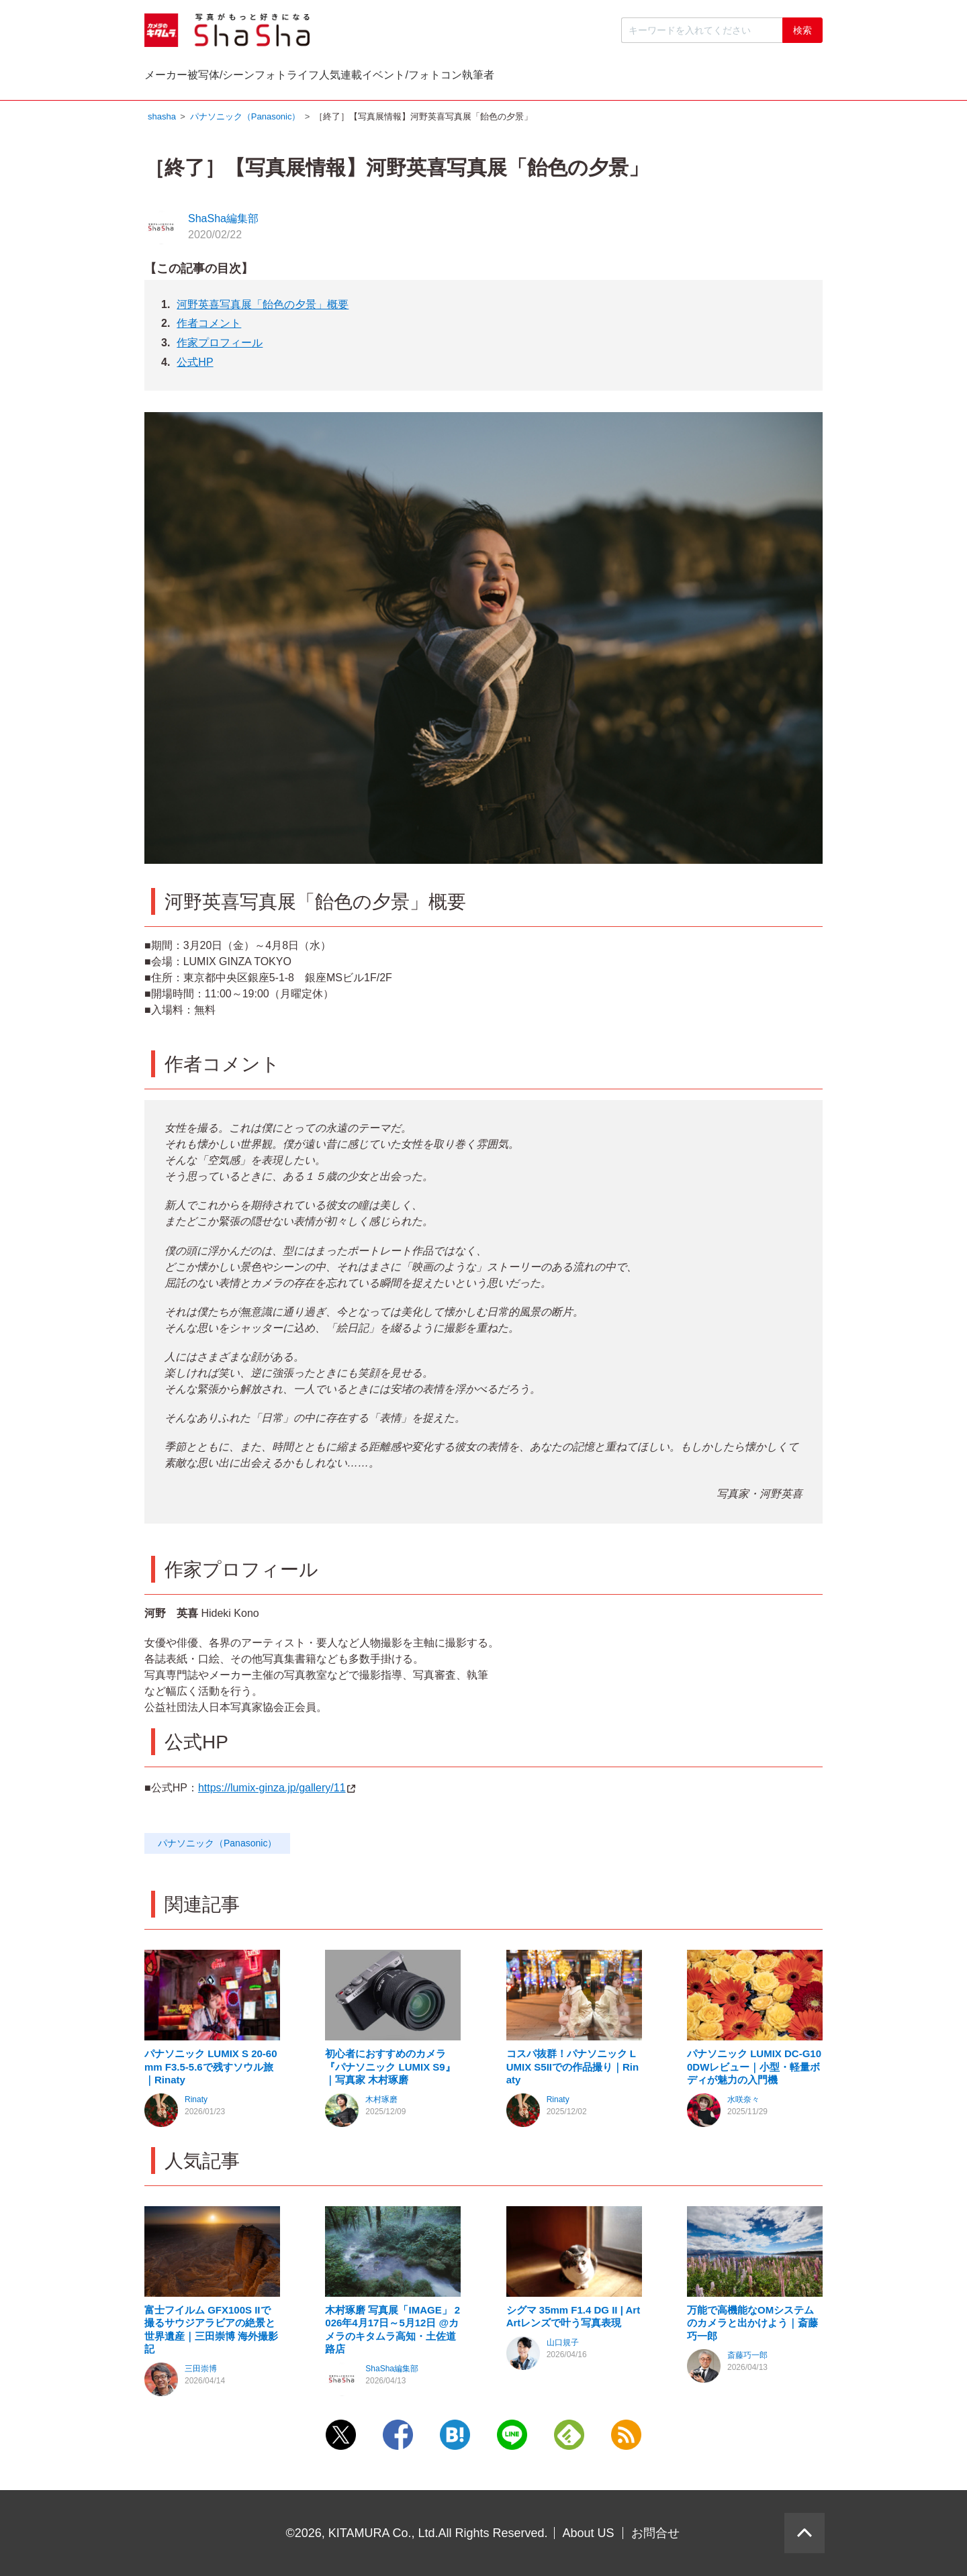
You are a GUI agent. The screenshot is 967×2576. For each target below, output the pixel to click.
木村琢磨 (381, 2103)
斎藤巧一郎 (747, 2358)
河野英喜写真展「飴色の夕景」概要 (263, 307)
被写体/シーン (303, 78)
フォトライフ (424, 78)
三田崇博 (201, 2372)
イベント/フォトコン (658, 78)
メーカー (193, 78)
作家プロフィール (220, 346)
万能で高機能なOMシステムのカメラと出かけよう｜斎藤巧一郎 (752, 2326)
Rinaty (196, 2103)
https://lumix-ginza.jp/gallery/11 (277, 1791)
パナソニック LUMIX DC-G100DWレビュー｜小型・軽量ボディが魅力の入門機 (754, 2070)
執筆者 (779, 78)
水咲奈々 (743, 2103)
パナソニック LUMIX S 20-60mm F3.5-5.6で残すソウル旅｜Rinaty (210, 2070)
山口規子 (563, 2345)
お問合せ (655, 2533)
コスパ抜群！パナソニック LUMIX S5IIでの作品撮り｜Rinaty (572, 2070)
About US (588, 2533)
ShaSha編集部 (223, 222)
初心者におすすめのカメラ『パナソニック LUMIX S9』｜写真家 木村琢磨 (390, 2070)
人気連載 (532, 78)
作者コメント (209, 326)
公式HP (195, 365)
